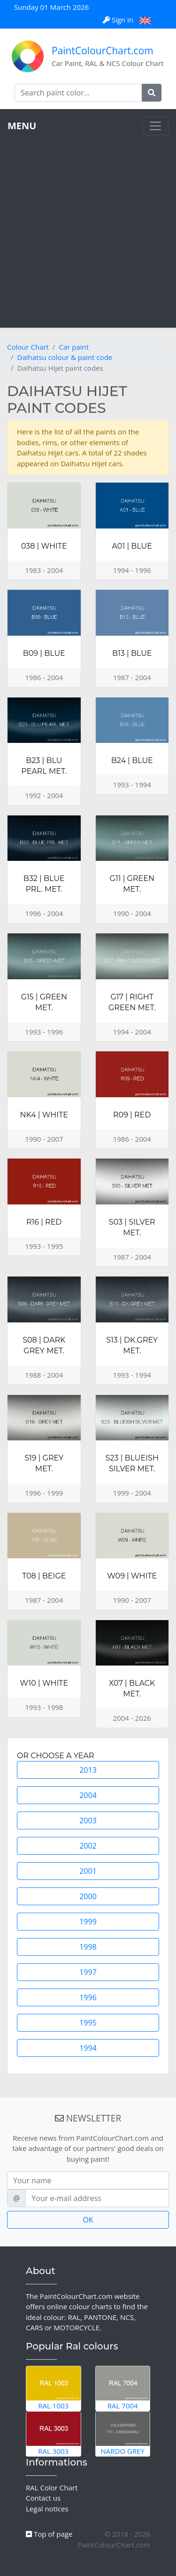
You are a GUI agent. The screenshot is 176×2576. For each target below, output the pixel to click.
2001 (88, 1871)
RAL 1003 (53, 2388)
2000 (88, 1896)
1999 (88, 1921)
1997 (88, 1972)
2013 (88, 1770)
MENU (22, 125)
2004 (88, 1795)
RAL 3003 (53, 2434)
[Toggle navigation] (155, 126)
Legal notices (47, 2508)
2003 (88, 1820)
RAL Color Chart (51, 2487)
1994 (88, 2048)
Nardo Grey (123, 2434)
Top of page (49, 2534)
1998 (88, 1947)
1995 (88, 2023)
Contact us (43, 2498)
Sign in (119, 19)
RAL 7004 (123, 2388)
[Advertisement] (88, 228)
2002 (88, 1846)
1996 (88, 1997)
